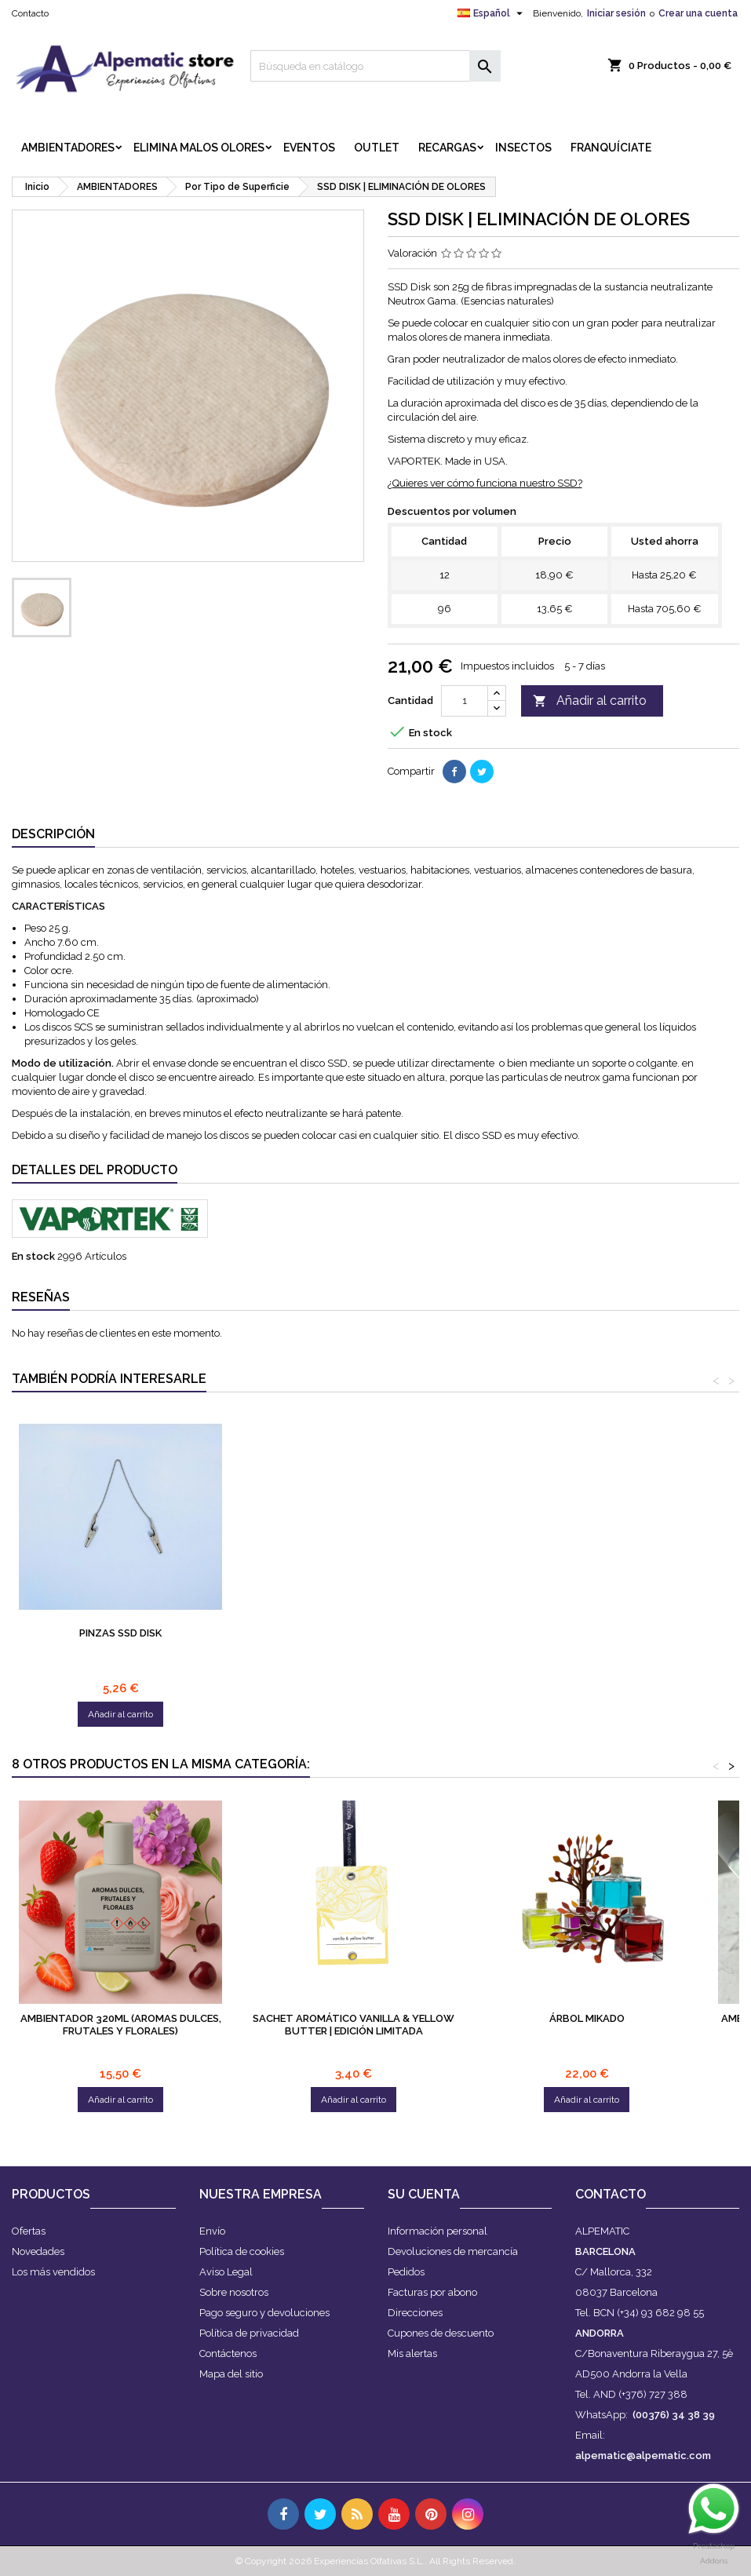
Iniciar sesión (616, 13)
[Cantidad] (464, 701)
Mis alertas (412, 2353)
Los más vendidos (53, 2272)
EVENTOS (309, 147)
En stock (33, 1256)
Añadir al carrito (590, 701)
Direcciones (415, 2313)
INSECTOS (523, 147)
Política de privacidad (249, 2333)
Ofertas (29, 2231)
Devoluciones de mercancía (453, 2251)
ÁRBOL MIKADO (587, 2018)
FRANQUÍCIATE (611, 147)
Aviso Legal (226, 2272)
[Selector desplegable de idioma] (492, 13)
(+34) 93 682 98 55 (660, 2313)
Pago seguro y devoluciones (264, 2313)
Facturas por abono (432, 2292)
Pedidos (406, 2272)
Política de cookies (241, 2251)
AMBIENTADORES (68, 147)
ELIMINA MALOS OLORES (198, 147)
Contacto (30, 13)
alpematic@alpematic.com (643, 2455)
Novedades (38, 2251)
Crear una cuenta (698, 13)
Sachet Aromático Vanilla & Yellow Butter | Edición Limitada (353, 2024)
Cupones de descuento (441, 2333)
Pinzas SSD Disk (353, 1633)
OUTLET (376, 147)
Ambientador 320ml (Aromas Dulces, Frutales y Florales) (120, 2024)
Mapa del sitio (231, 2374)
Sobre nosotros (233, 2292)
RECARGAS (447, 147)
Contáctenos (228, 2353)
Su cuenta (424, 2194)
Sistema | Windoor (121, 1633)
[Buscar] (375, 66)
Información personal (437, 2231)
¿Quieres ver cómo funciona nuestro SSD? (485, 483)
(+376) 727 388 (652, 2394)
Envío (212, 2231)
